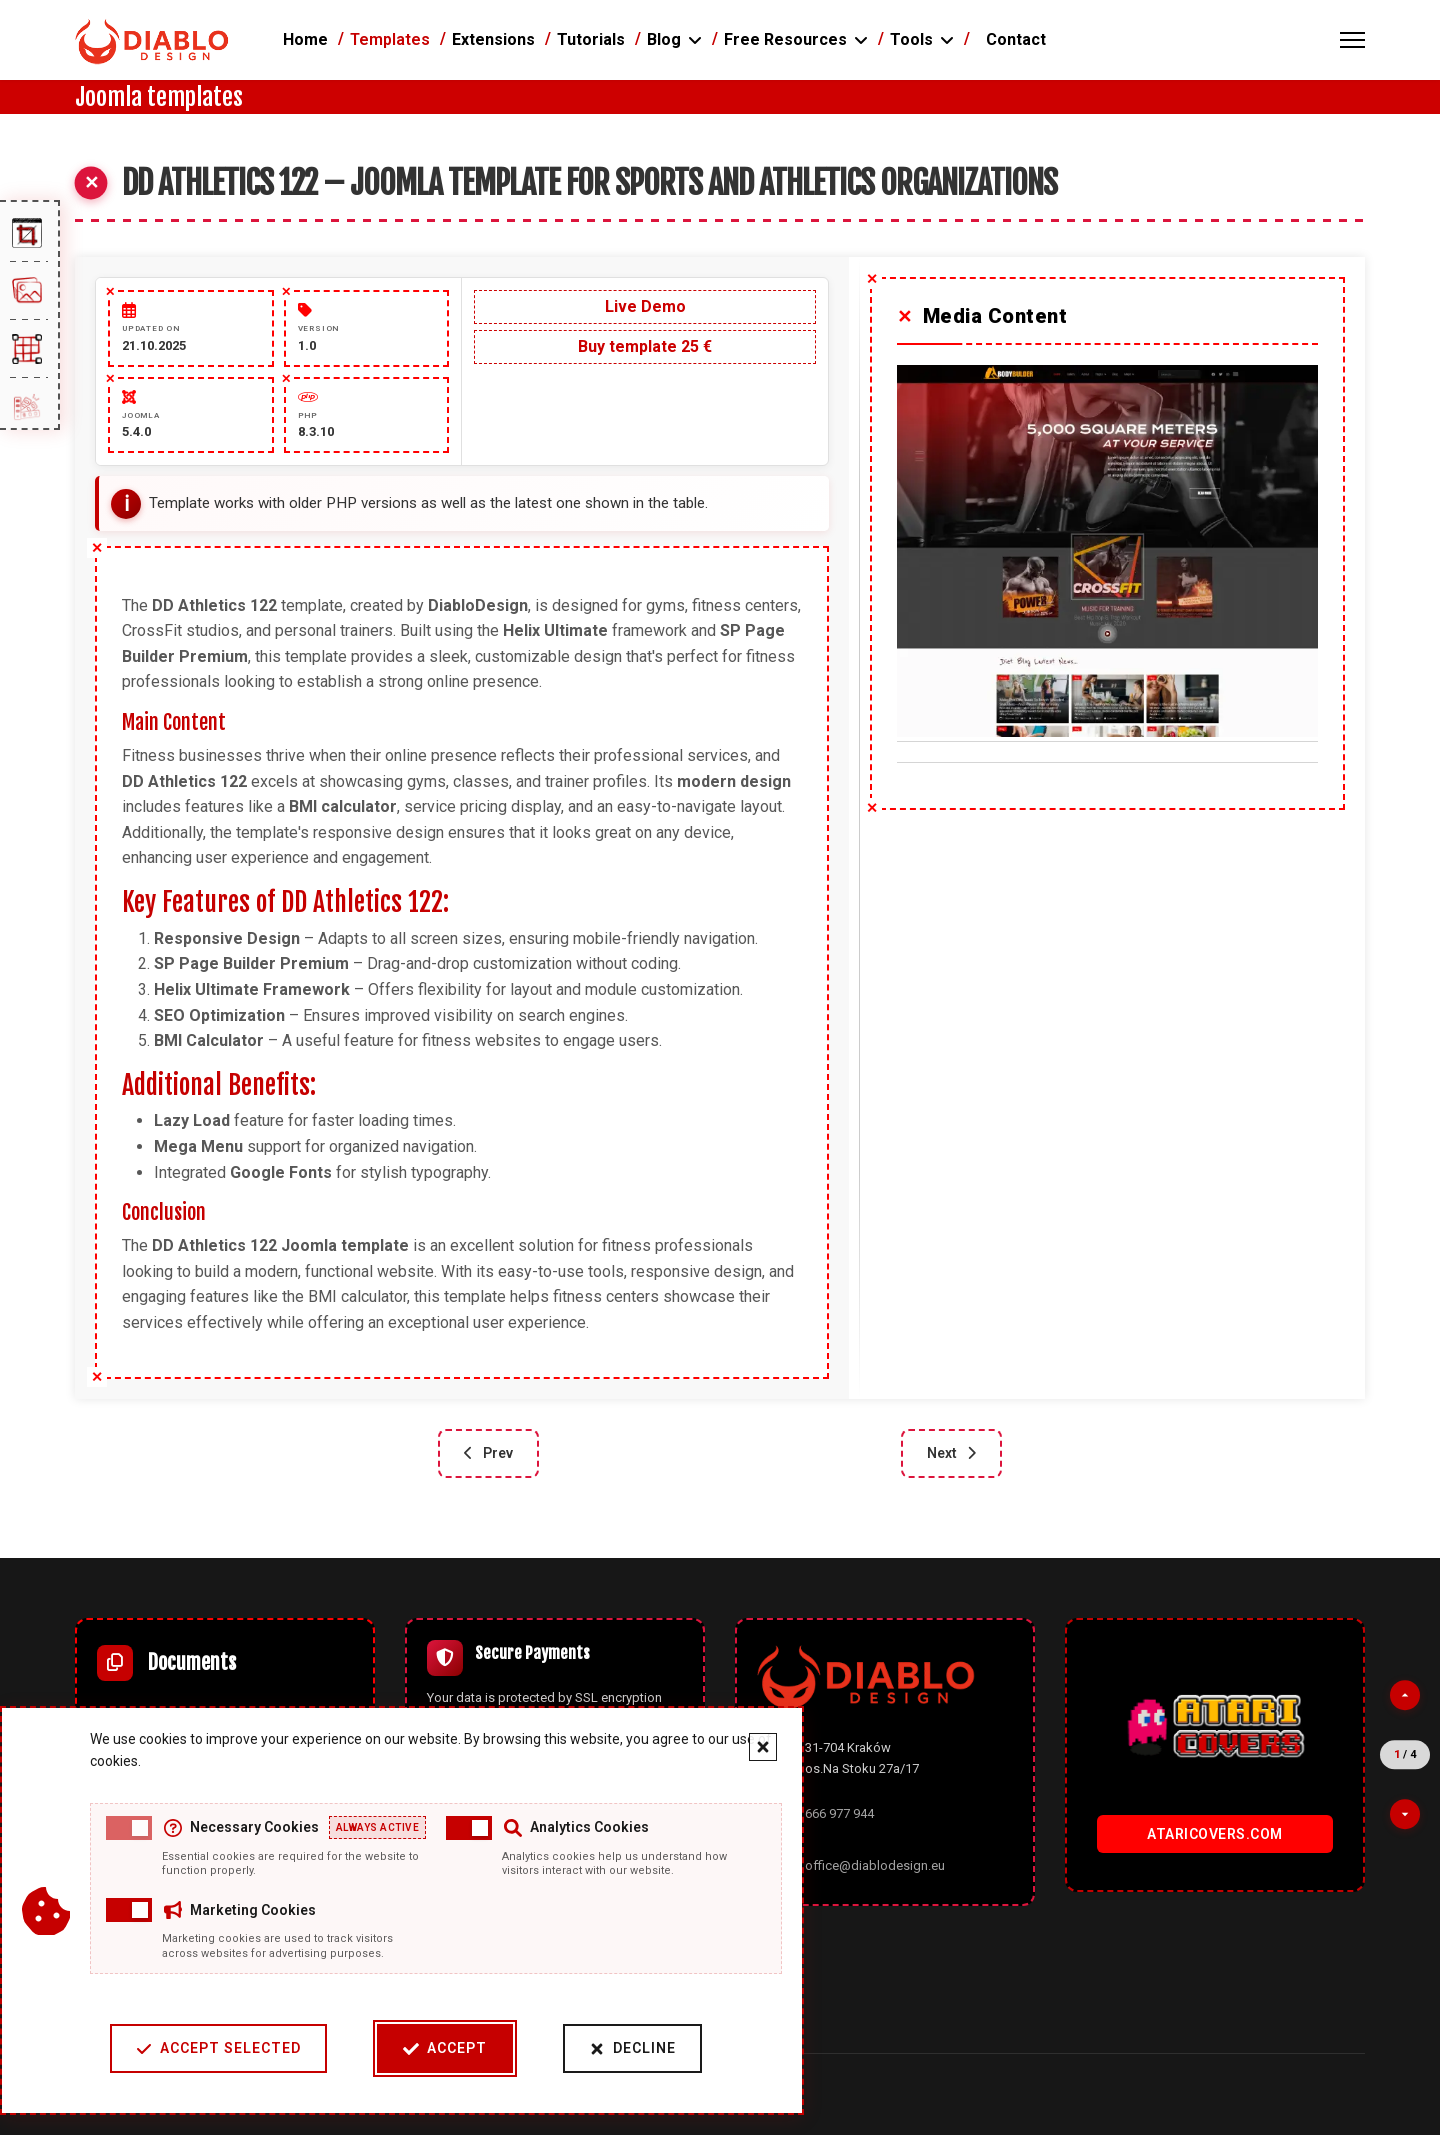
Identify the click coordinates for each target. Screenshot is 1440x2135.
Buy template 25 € (645, 346)
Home (305, 39)
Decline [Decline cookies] (625, 2048)
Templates (390, 39)
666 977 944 (839, 1813)
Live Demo (645, 306)
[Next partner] (1405, 1814)
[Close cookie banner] (756, 1747)
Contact (1016, 39)
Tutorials (591, 39)
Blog (664, 39)
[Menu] (1352, 40)
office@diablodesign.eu (875, 1865)
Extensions (493, 39)
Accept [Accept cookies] (438, 2048)
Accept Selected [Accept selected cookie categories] (211, 2048)
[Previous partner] (1405, 1695)
